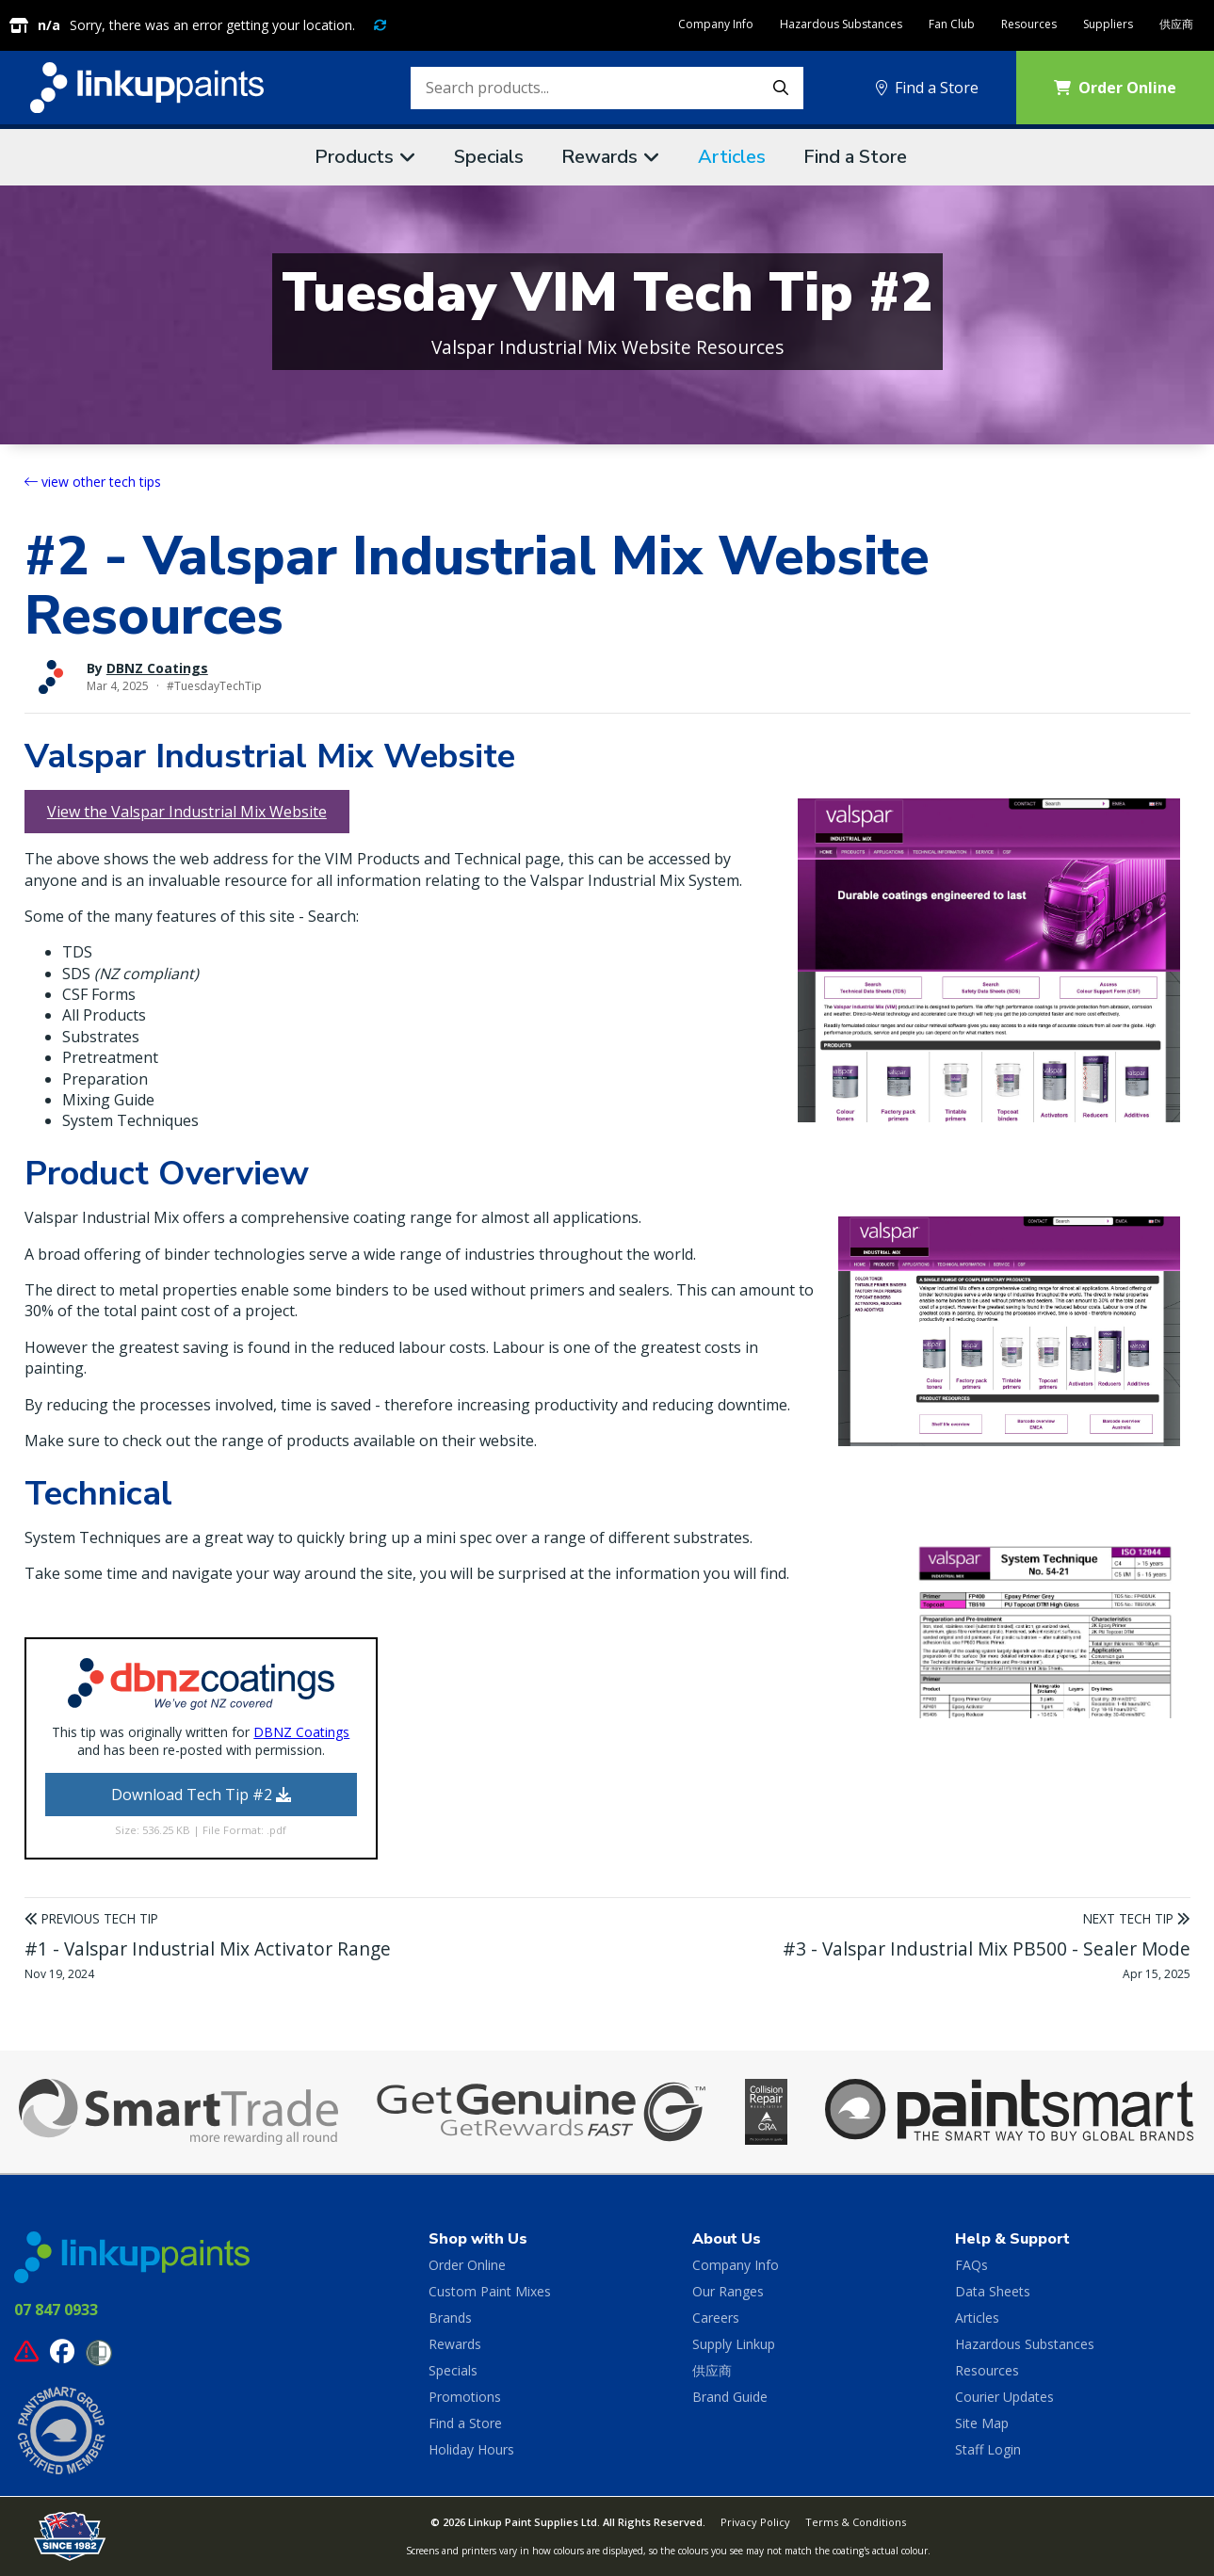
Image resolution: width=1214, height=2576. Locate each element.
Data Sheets (992, 2291)
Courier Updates (1004, 2397)
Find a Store (927, 87)
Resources (1029, 24)
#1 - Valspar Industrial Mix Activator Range (207, 1948)
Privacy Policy (755, 2522)
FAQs (971, 2265)
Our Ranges (728, 2291)
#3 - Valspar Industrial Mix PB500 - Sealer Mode (986, 1948)
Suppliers (1108, 24)
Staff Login (988, 2449)
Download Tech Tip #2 (201, 1794)
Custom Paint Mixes (490, 2291)
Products (354, 156)
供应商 (1176, 24)
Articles (732, 156)
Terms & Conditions (855, 2522)
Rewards (599, 156)
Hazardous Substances (841, 24)
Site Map (982, 2423)
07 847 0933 (56, 2309)
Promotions (465, 2397)
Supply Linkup (733, 2344)
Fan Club (952, 24)
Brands (450, 2317)
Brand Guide (730, 2397)
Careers (715, 2317)
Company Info (715, 24)
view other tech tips (92, 482)
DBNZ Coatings (157, 668)
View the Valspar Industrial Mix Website (187, 811)
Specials (489, 156)
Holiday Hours (471, 2449)
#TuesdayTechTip (214, 686)
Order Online (467, 2265)
